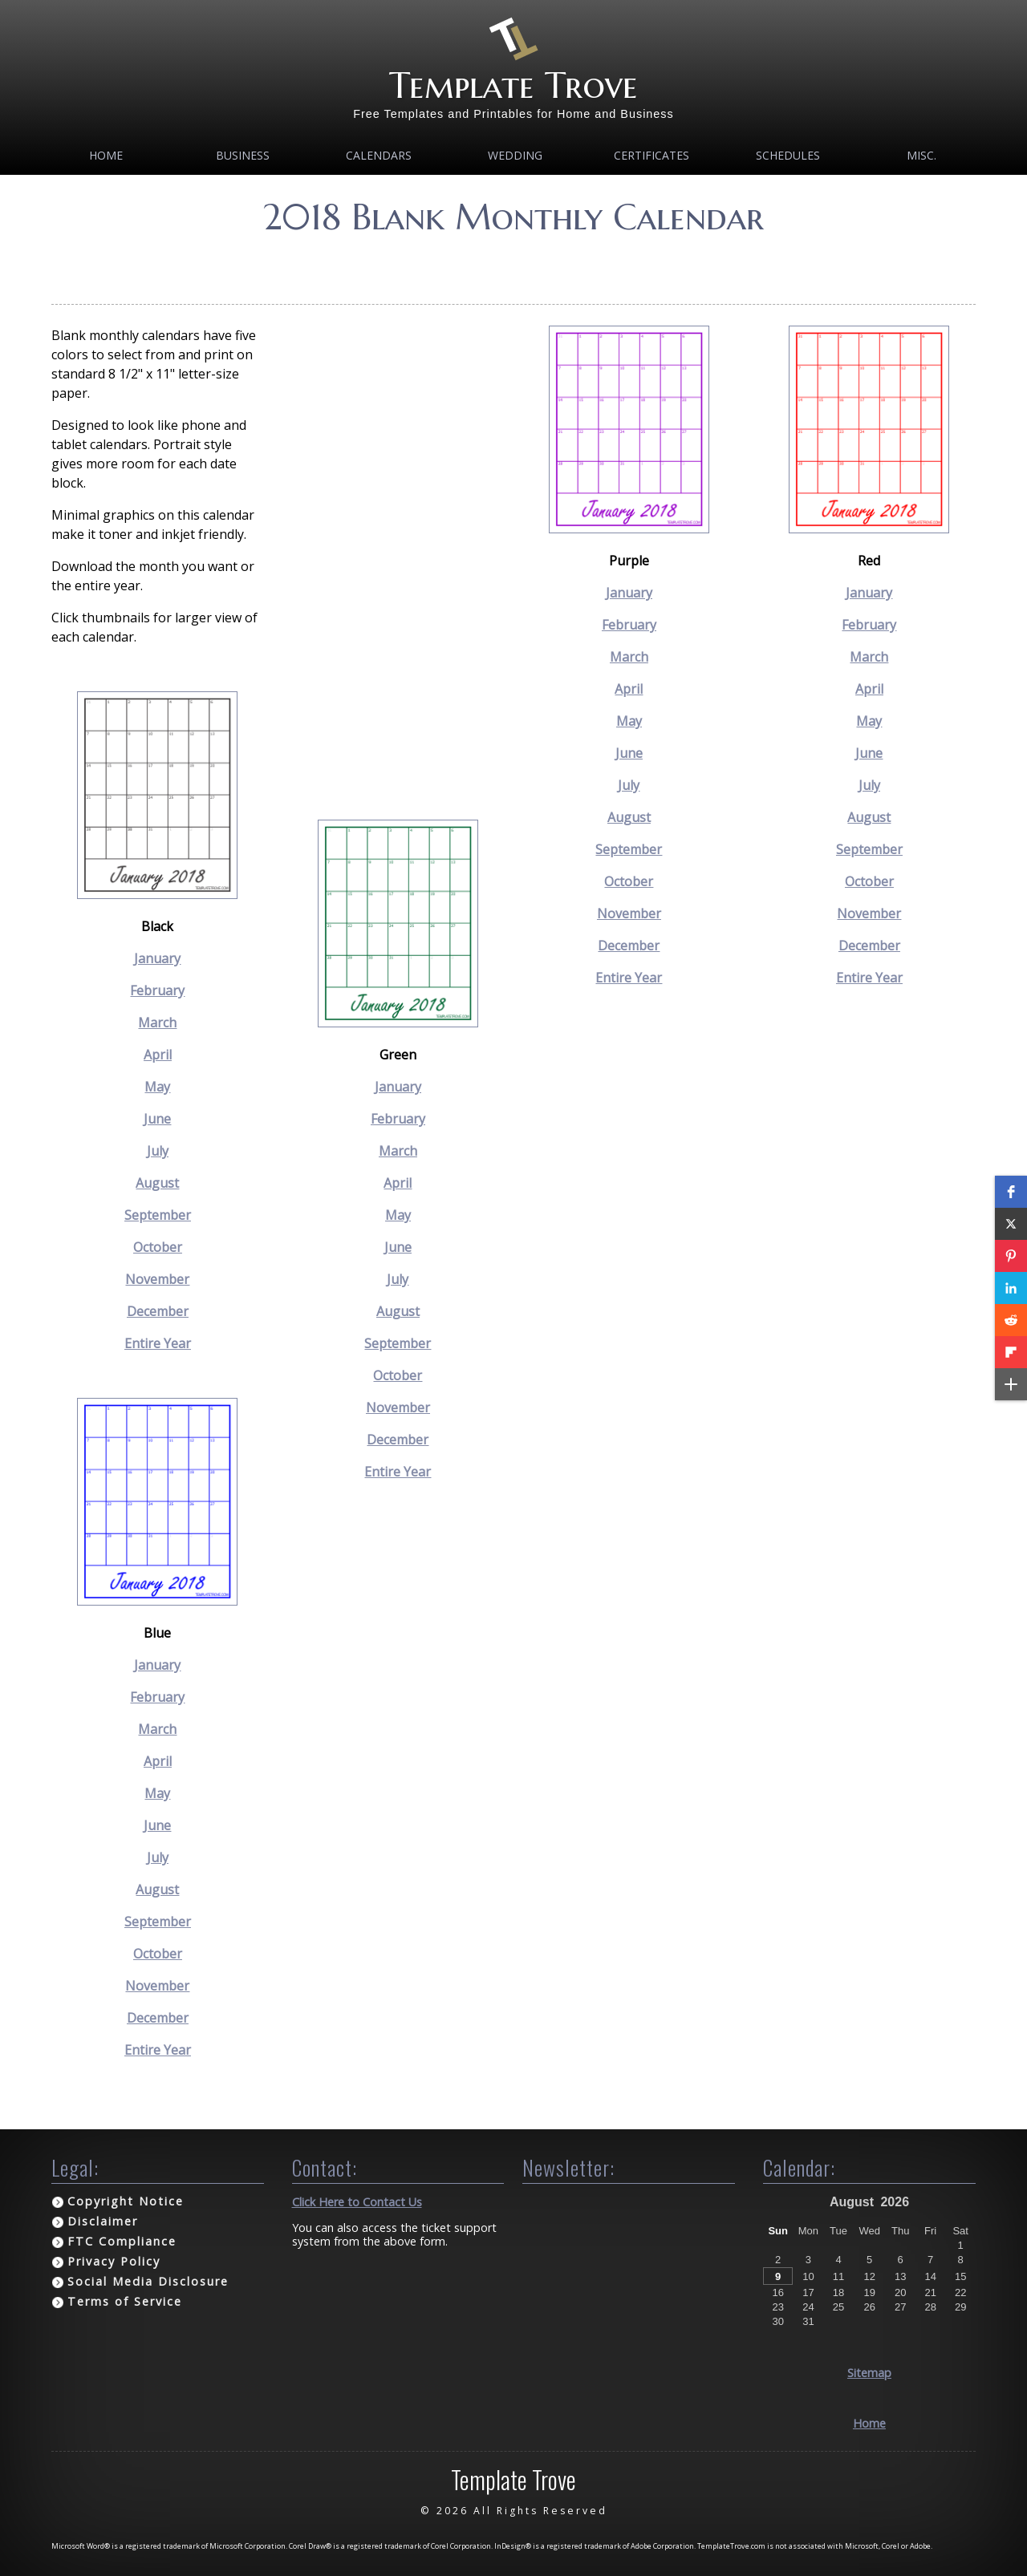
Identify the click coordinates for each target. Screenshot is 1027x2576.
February (157, 990)
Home (106, 155)
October (157, 1247)
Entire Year (157, 1343)
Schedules (788, 155)
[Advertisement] (513, 264)
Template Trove (513, 85)
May (157, 1087)
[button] (1011, 1192)
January (157, 958)
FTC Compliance (122, 2241)
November (157, 1279)
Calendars (379, 155)
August (157, 1183)
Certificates (651, 155)
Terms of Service (124, 2301)
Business (243, 155)
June (157, 1119)
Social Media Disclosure (148, 2281)
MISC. (921, 155)
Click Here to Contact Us (357, 2201)
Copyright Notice (125, 2201)
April (158, 1054)
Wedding (515, 155)
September (157, 1215)
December (158, 1311)
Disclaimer (102, 2221)
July (157, 1151)
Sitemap (869, 2372)
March (157, 1022)
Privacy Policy (113, 2261)
